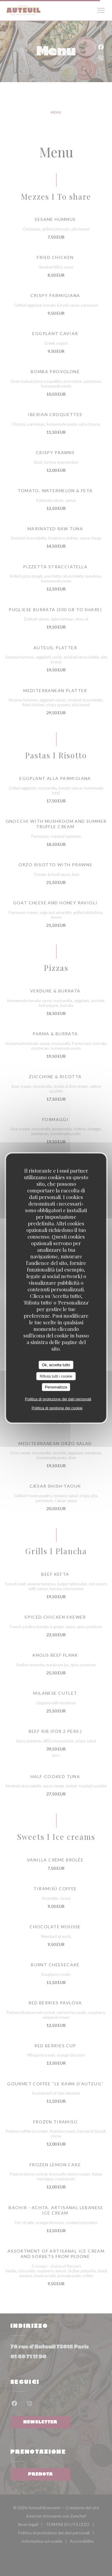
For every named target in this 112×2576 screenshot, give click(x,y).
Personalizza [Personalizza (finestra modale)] (56, 1387)
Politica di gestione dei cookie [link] (57, 1407)
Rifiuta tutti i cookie (56, 1376)
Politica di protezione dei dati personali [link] (58, 1399)
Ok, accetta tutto (56, 1365)
